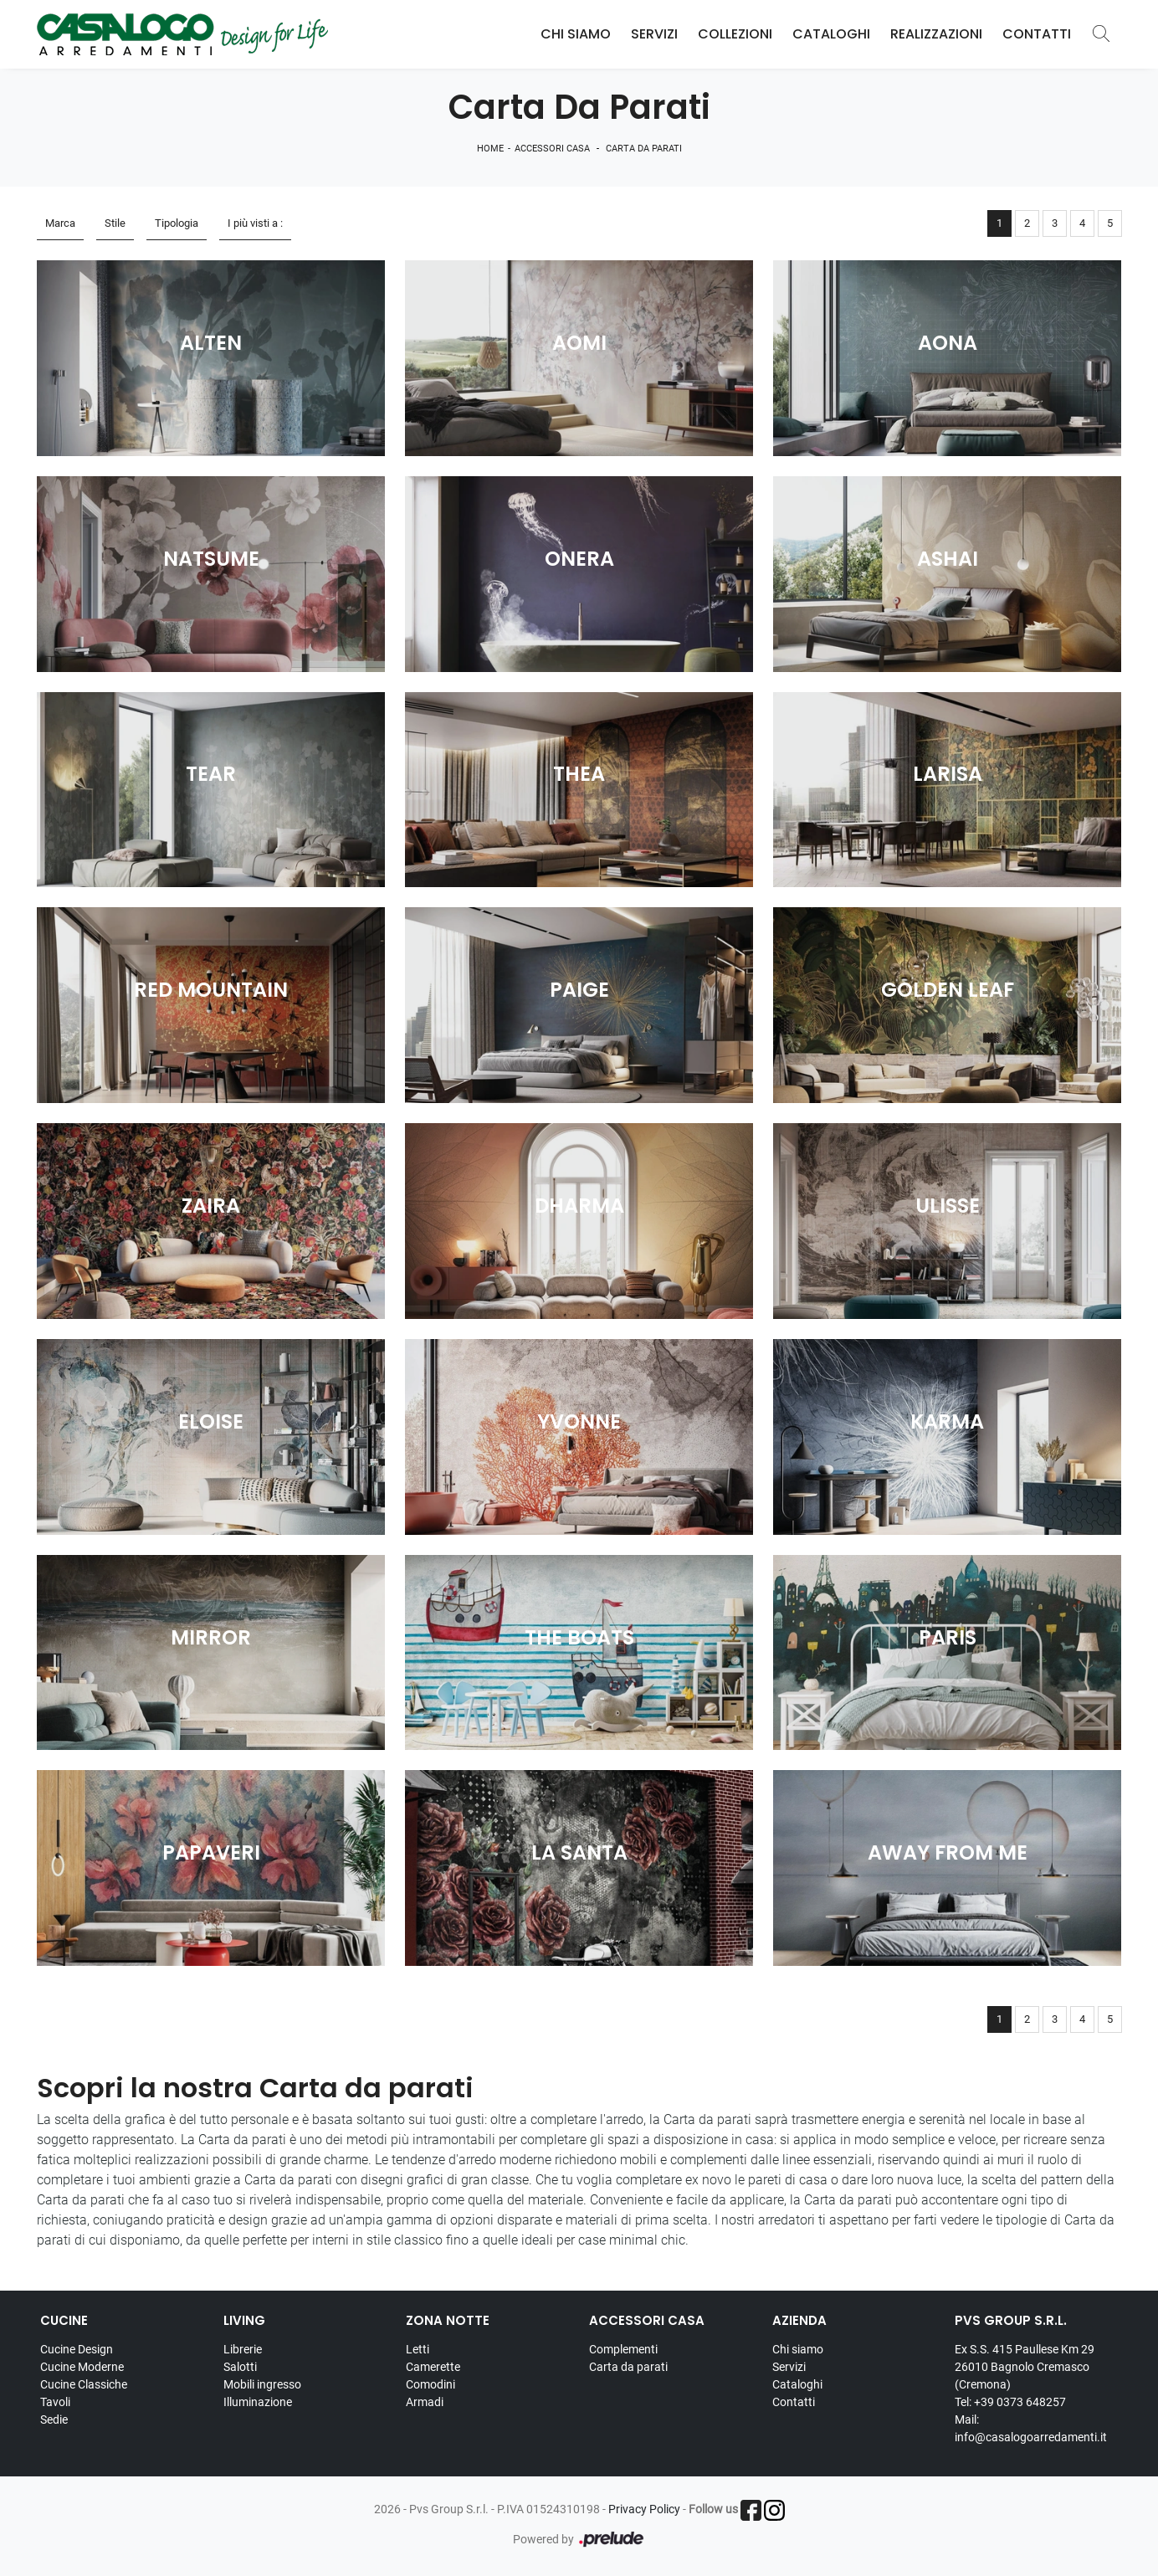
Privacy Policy (644, 2509)
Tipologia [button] (176, 223)
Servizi (654, 34)
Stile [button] (115, 223)
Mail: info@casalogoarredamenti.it (1031, 2428)
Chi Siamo (576, 34)
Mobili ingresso (262, 2384)
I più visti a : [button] (255, 223)
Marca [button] (60, 223)
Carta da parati (644, 148)
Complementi (623, 2349)
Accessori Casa (552, 148)
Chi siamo (797, 2349)
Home (490, 148)
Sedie (54, 2419)
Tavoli (55, 2402)
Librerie (242, 2349)
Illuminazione (257, 2402)
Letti (417, 2349)
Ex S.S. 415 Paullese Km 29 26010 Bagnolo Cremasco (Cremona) (1024, 2367)
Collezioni (735, 34)
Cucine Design (76, 2349)
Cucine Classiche (83, 2384)
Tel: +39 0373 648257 (1010, 2402)
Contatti (1036, 34)
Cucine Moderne (82, 2366)
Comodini (430, 2384)
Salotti (240, 2366)
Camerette (433, 2366)
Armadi (424, 2402)
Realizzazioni (936, 34)
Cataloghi (831, 34)
